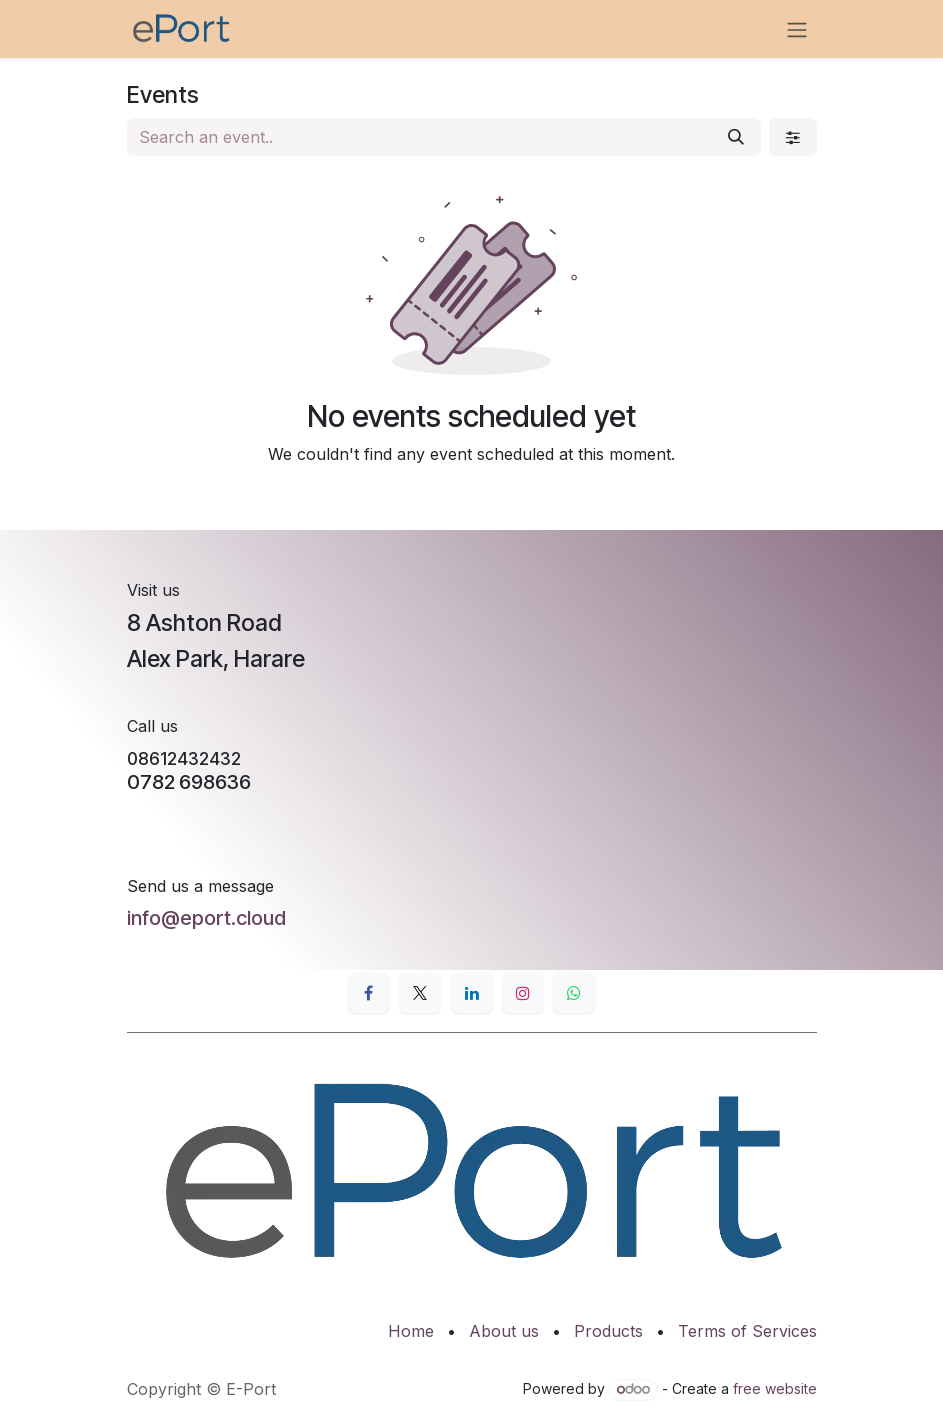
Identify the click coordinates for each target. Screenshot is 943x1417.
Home (411, 1331)
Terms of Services (747, 1331)
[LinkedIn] (472, 993)
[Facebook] (369, 993)
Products (608, 1331)
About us (504, 1331)
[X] (420, 993)
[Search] (736, 137)
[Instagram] (523, 993)
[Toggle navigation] (797, 29)
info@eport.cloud (206, 918)
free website (775, 1388)
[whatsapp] (574, 993)
